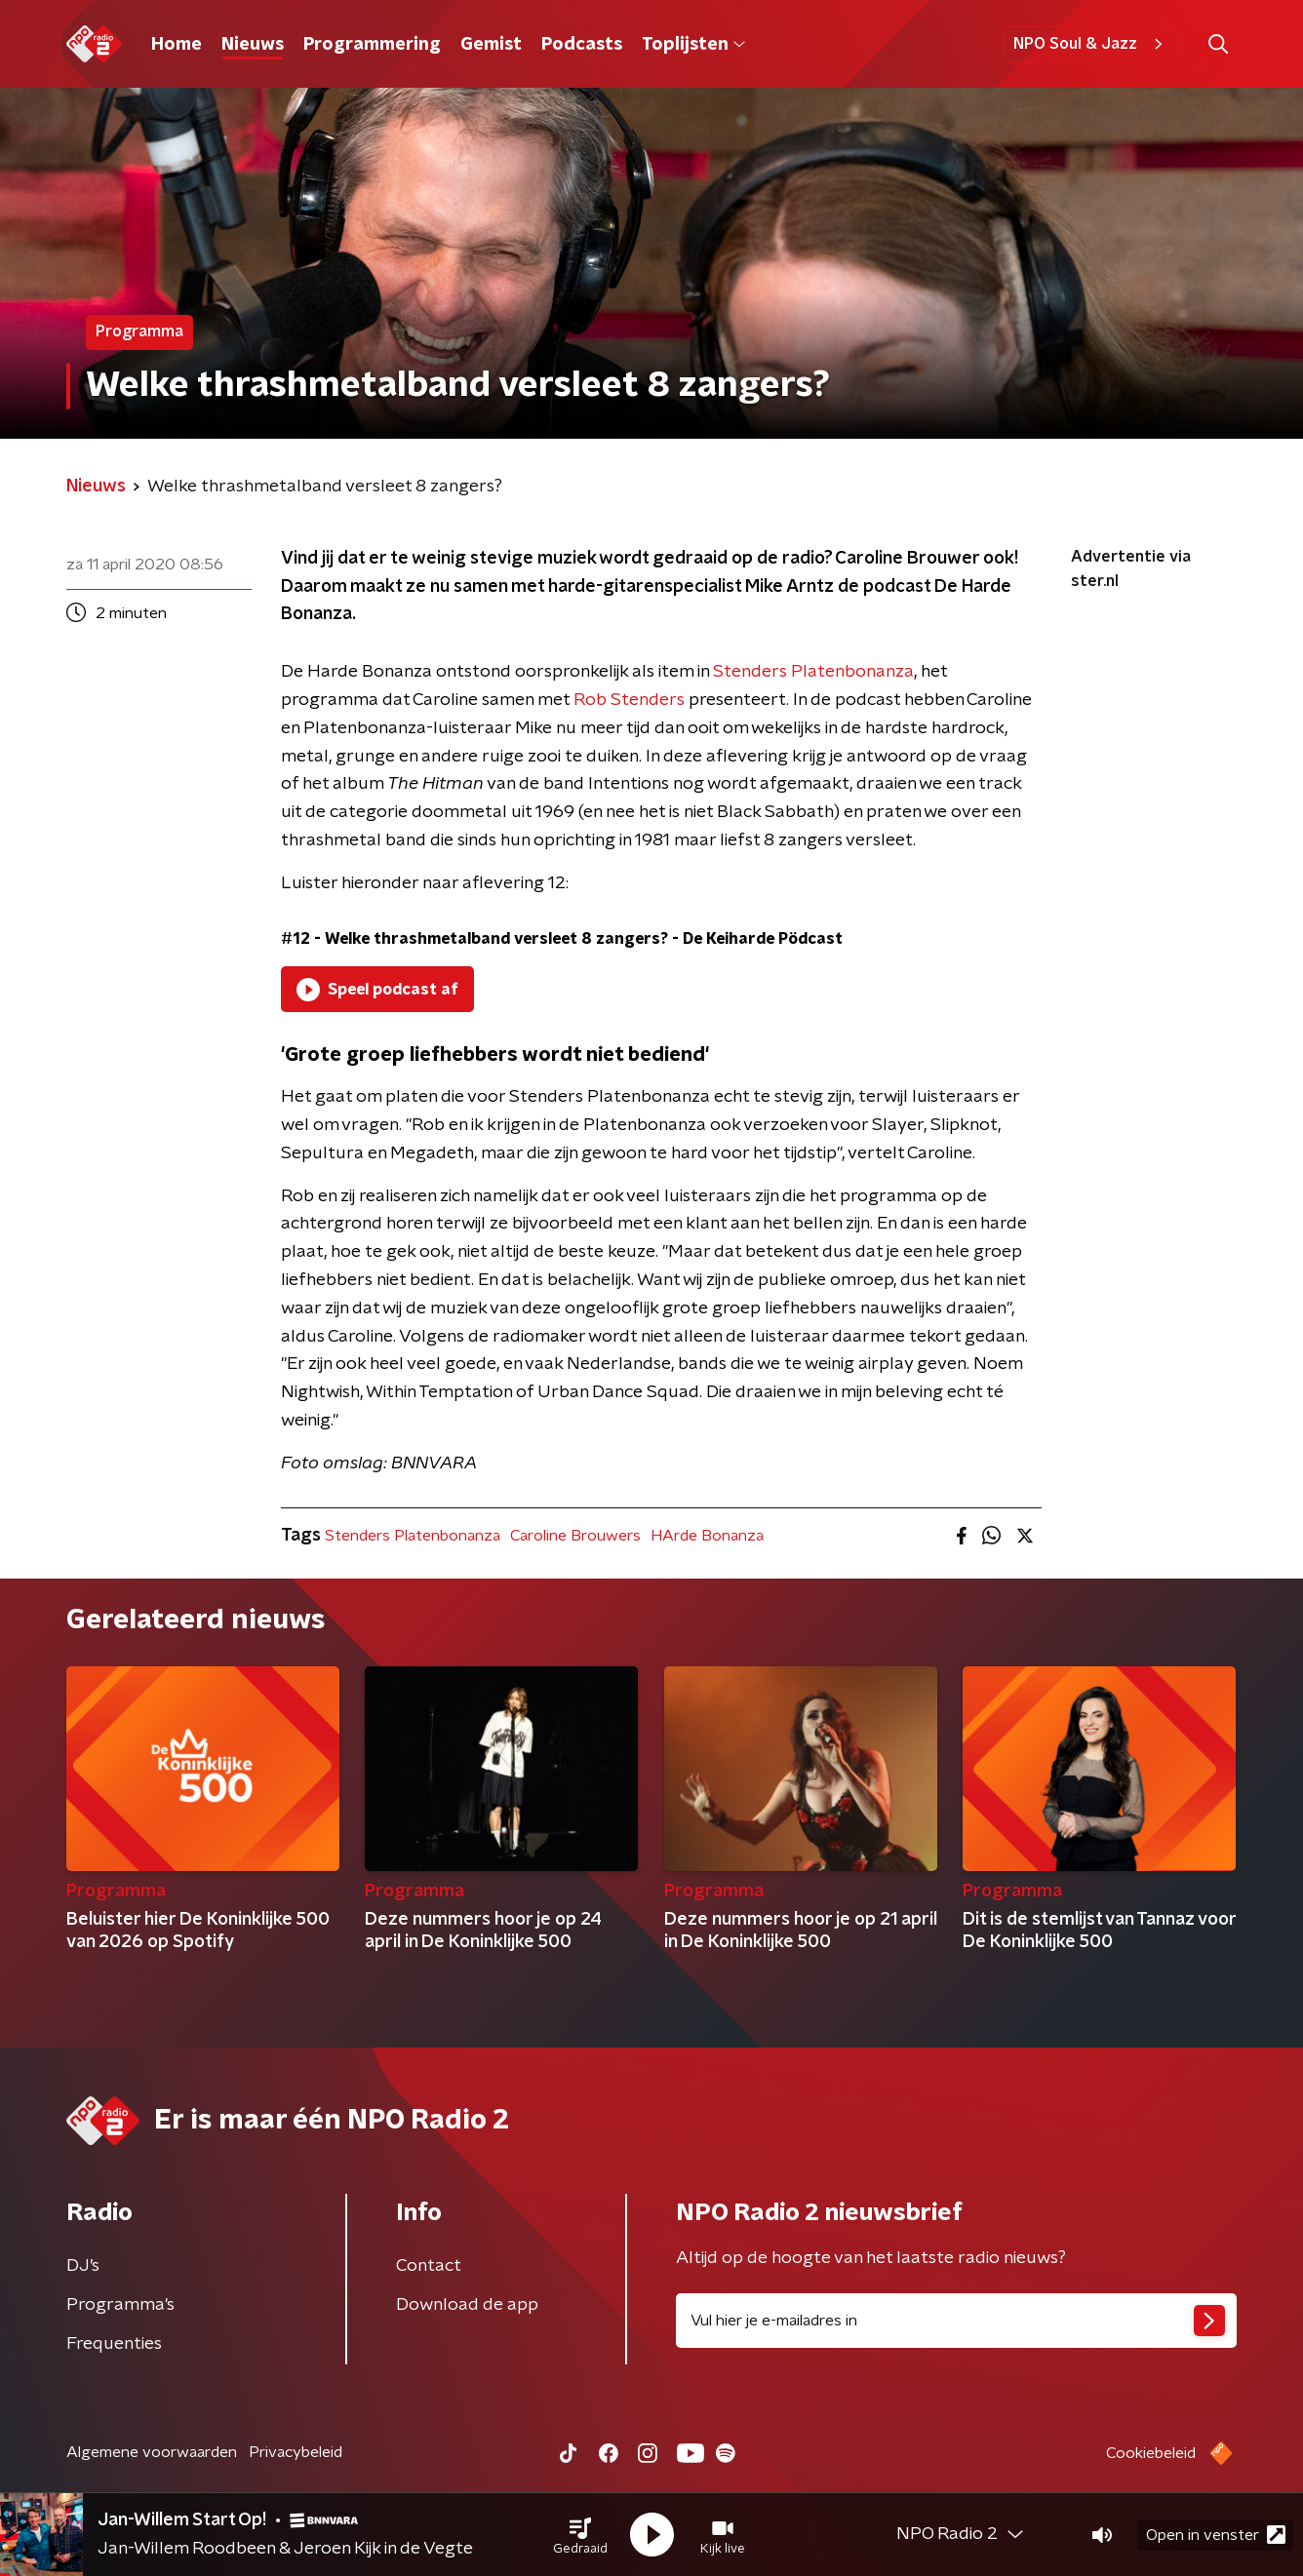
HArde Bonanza (707, 1535)
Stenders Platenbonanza (813, 672)
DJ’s (82, 2266)
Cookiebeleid (1151, 2453)
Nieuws (252, 45)
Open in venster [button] (1215, 2534)
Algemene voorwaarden (151, 2452)
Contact (428, 2266)
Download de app (467, 2305)
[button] (580, 2535)
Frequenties (114, 2344)
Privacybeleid (295, 2452)
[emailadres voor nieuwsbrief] (956, 2320)
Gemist (491, 45)
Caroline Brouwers (575, 1535)
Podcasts (581, 45)
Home (176, 45)
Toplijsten (693, 45)
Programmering (372, 45)
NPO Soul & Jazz (1090, 44)
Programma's (120, 2305)
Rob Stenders (629, 700)
